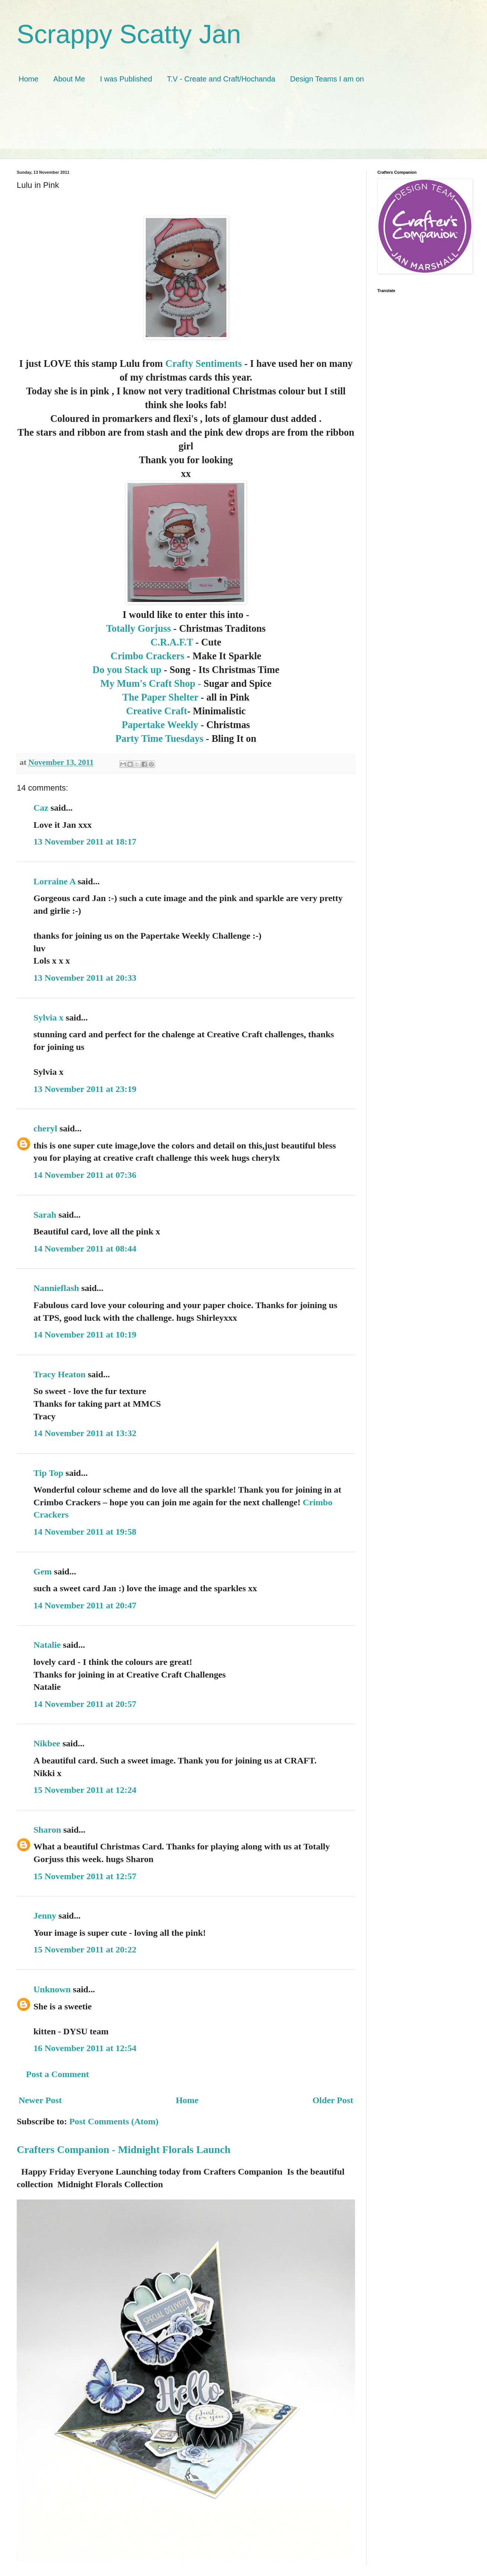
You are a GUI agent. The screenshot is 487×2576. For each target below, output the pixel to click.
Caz (40, 808)
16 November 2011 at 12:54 (84, 2048)
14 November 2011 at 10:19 (84, 1334)
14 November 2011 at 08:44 (84, 1248)
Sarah (44, 1215)
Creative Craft (156, 711)
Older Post (332, 2100)
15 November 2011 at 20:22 (84, 1949)
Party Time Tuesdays (160, 738)
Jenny (44, 1915)
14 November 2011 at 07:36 (84, 1175)
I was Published (126, 79)
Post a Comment (57, 2074)
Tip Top (48, 1473)
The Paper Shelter (160, 697)
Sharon (47, 1830)
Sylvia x (48, 1017)
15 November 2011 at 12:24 (84, 1790)
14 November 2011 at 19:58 (84, 1532)
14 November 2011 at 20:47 (84, 1605)
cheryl (45, 1128)
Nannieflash (56, 1288)
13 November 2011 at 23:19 (84, 1089)
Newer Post (40, 2100)
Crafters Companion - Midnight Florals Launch (123, 2149)
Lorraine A (54, 881)
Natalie (47, 1645)
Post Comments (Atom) (113, 2121)
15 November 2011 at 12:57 (84, 1876)
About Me (69, 79)
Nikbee (46, 1743)
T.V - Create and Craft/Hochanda (221, 79)
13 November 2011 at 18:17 (84, 841)
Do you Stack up (127, 669)
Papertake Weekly (160, 724)
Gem (42, 1571)
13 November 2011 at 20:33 (84, 978)
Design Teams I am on (327, 79)
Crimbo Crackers (147, 655)
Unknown (52, 1989)
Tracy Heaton (59, 1374)
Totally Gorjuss (139, 628)
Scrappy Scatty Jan (129, 34)
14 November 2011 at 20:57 (84, 1704)
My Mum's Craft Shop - (150, 683)
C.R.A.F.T (172, 642)
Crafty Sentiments (203, 363)
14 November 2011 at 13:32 (84, 1433)
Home (28, 79)
